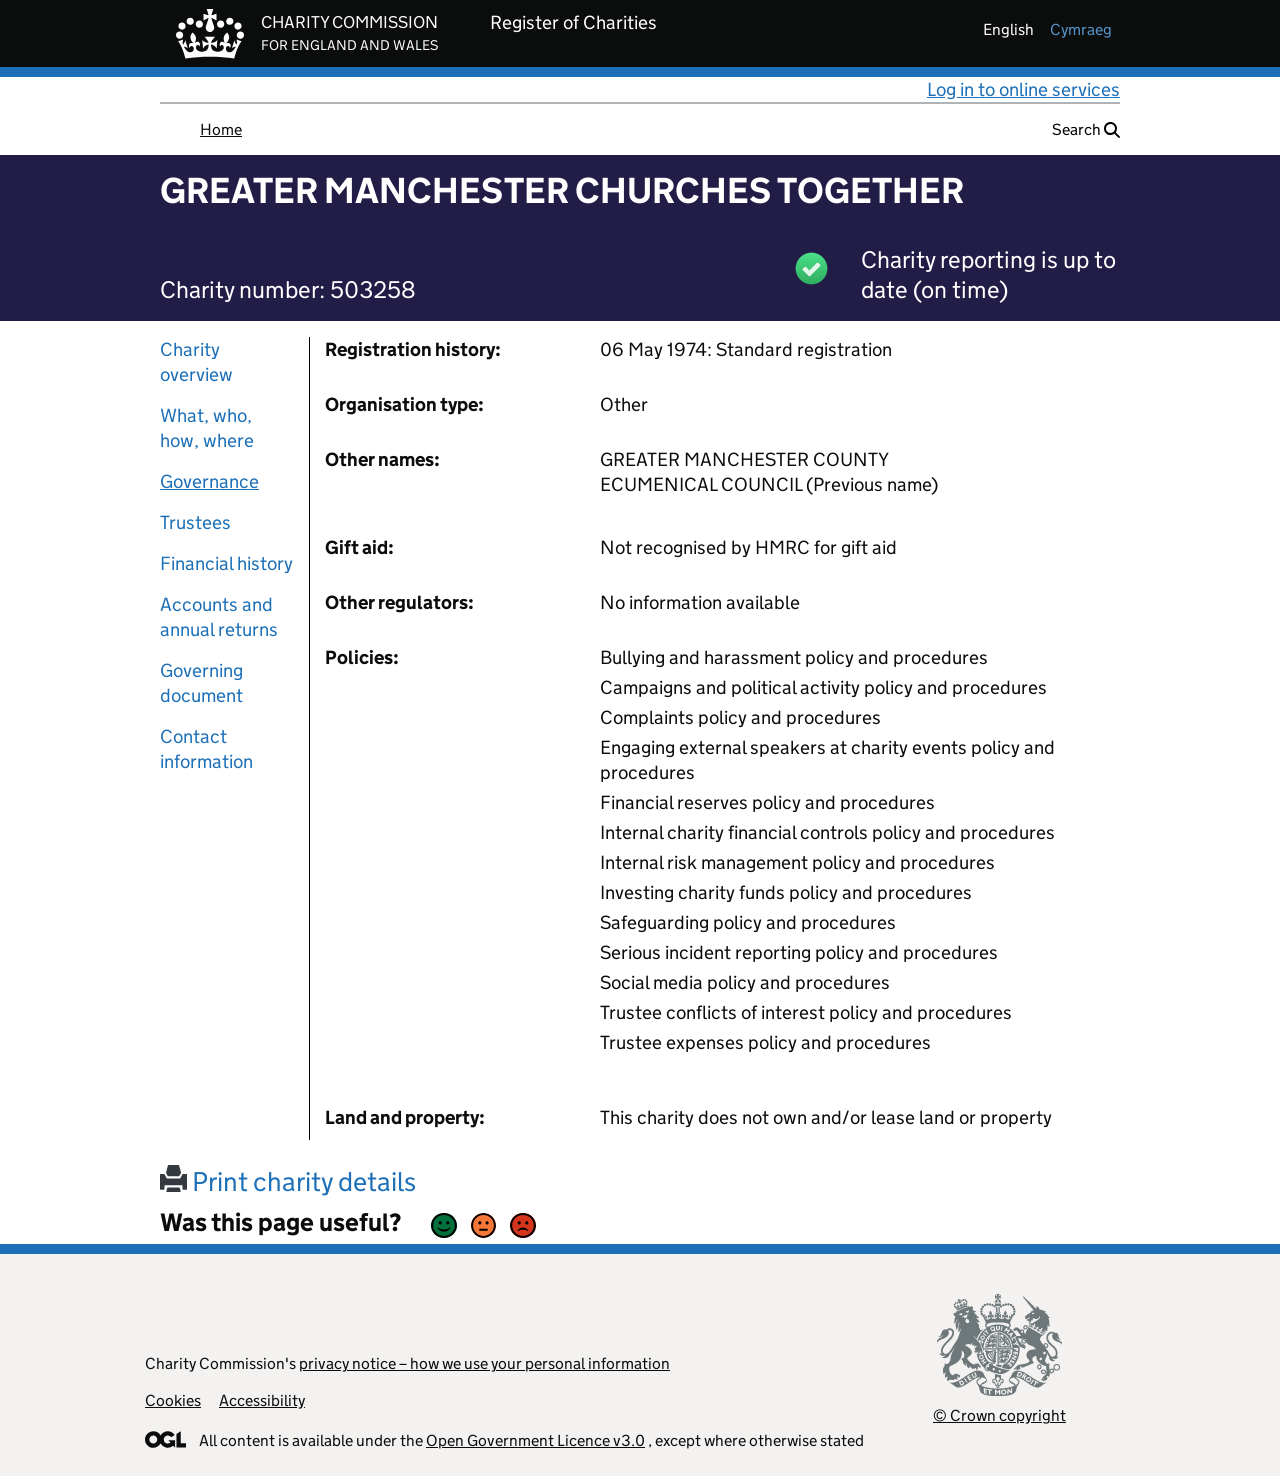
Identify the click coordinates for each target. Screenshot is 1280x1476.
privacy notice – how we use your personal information (484, 1363)
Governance (209, 481)
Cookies (173, 1400)
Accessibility (262, 1400)
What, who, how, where (207, 428)
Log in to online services (1023, 89)
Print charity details (288, 1181)
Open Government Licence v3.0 (535, 1440)
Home (221, 129)
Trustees (195, 522)
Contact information (206, 749)
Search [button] (1086, 129)
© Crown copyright (999, 1415)
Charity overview (196, 362)
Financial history (226, 563)
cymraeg (1081, 29)
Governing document (201, 683)
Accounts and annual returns (219, 617)
